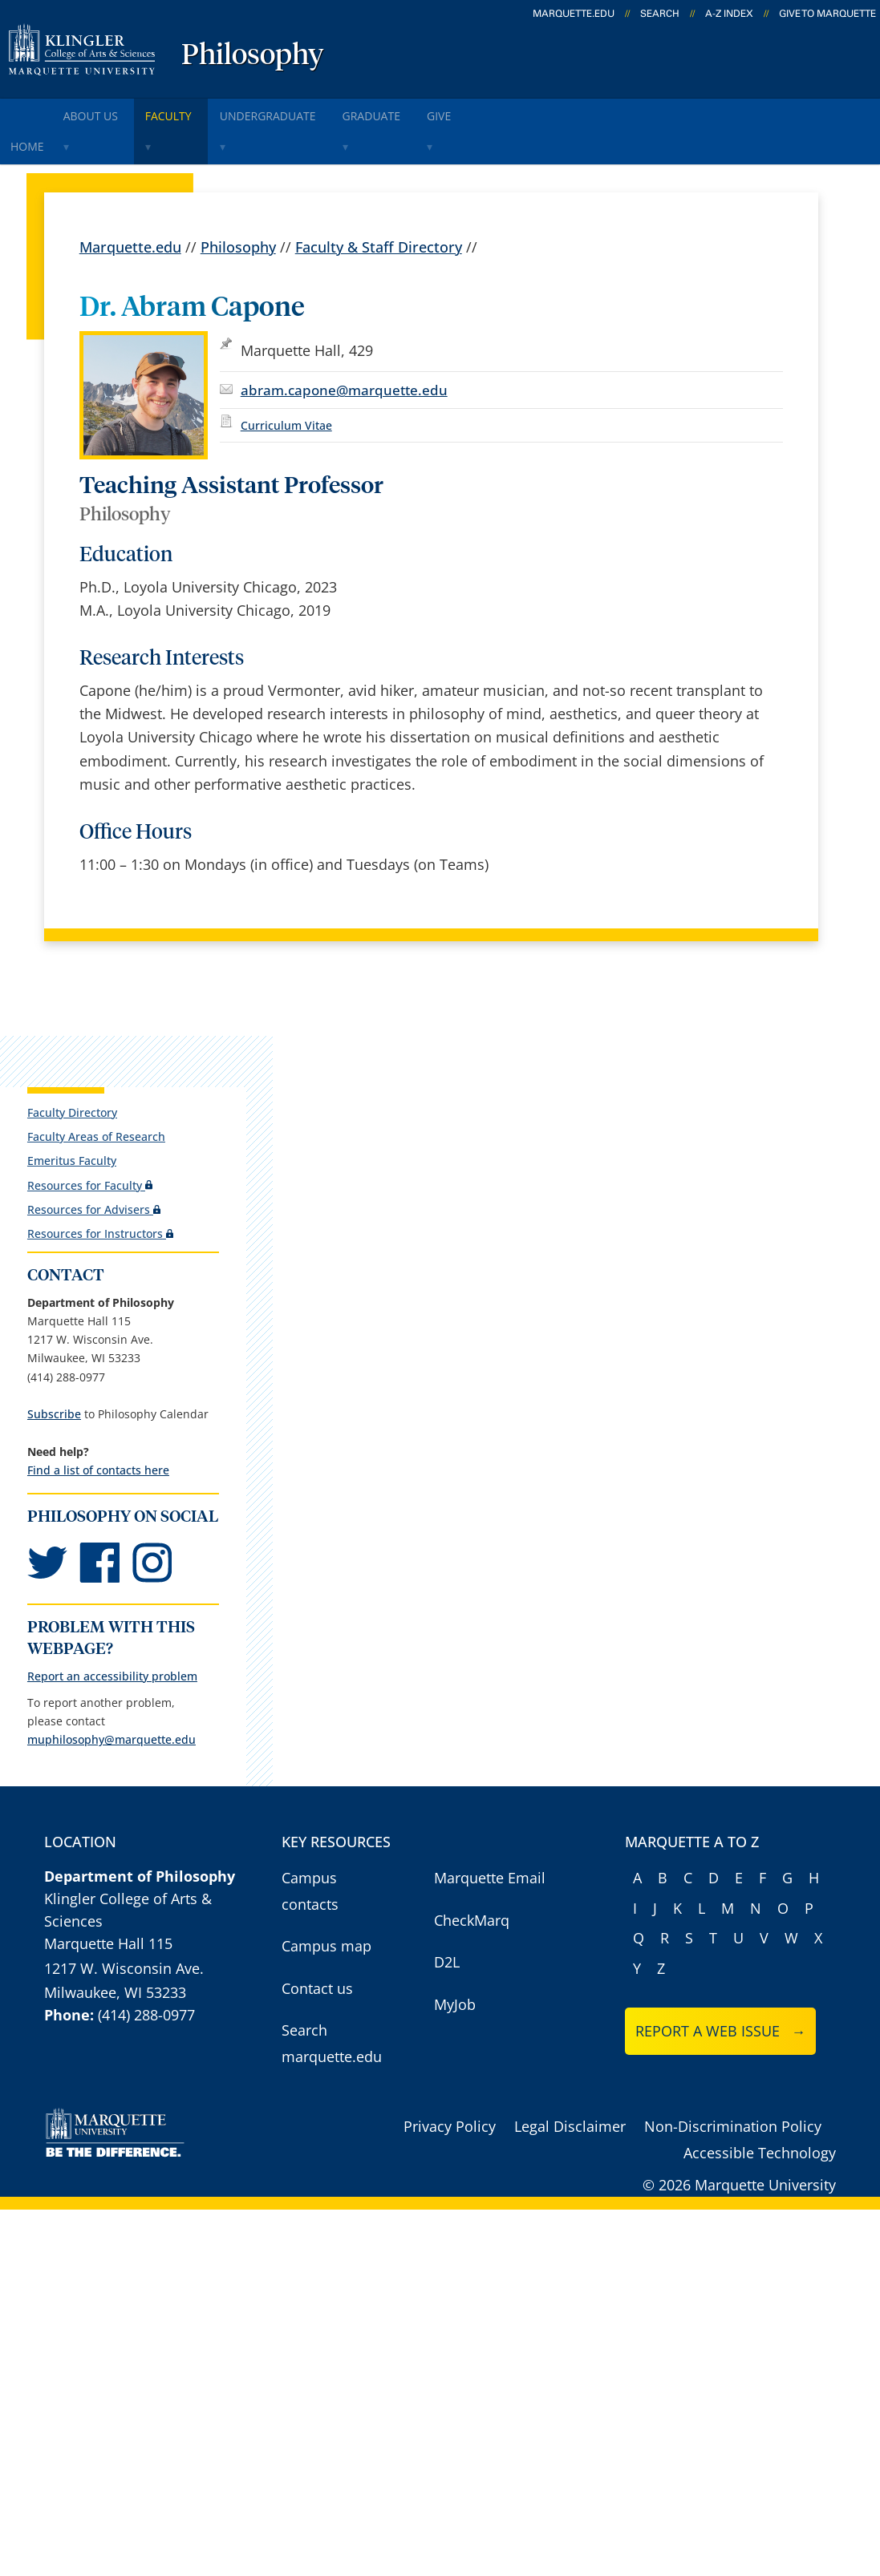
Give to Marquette (827, 13)
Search (659, 13)
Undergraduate (318, 111)
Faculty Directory (71, 1072)
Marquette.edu (130, 206)
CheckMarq (471, 1901)
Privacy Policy (450, 2107)
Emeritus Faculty (71, 1120)
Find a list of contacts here (97, 1430)
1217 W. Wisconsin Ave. (124, 1949)
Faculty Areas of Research (95, 1096)
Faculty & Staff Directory (378, 206)
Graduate (437, 111)
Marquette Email (489, 1858)
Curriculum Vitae (286, 385)
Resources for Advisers (93, 1169)
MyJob (455, 1985)
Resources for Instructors (99, 1193)
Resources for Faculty (89, 1145)
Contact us (317, 1969)
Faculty (205, 111)
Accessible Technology (759, 2133)
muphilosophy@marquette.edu (110, 1721)
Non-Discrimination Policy (732, 2107)
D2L (447, 1942)
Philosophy (252, 56)
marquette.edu (573, 13)
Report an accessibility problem (111, 1656)
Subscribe (53, 1373)
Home (33, 111)
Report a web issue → (720, 2011)
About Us (114, 111)
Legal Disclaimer (570, 2107)
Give (519, 111)
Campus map (326, 1926)
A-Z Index (729, 13)
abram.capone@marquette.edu (344, 350)
